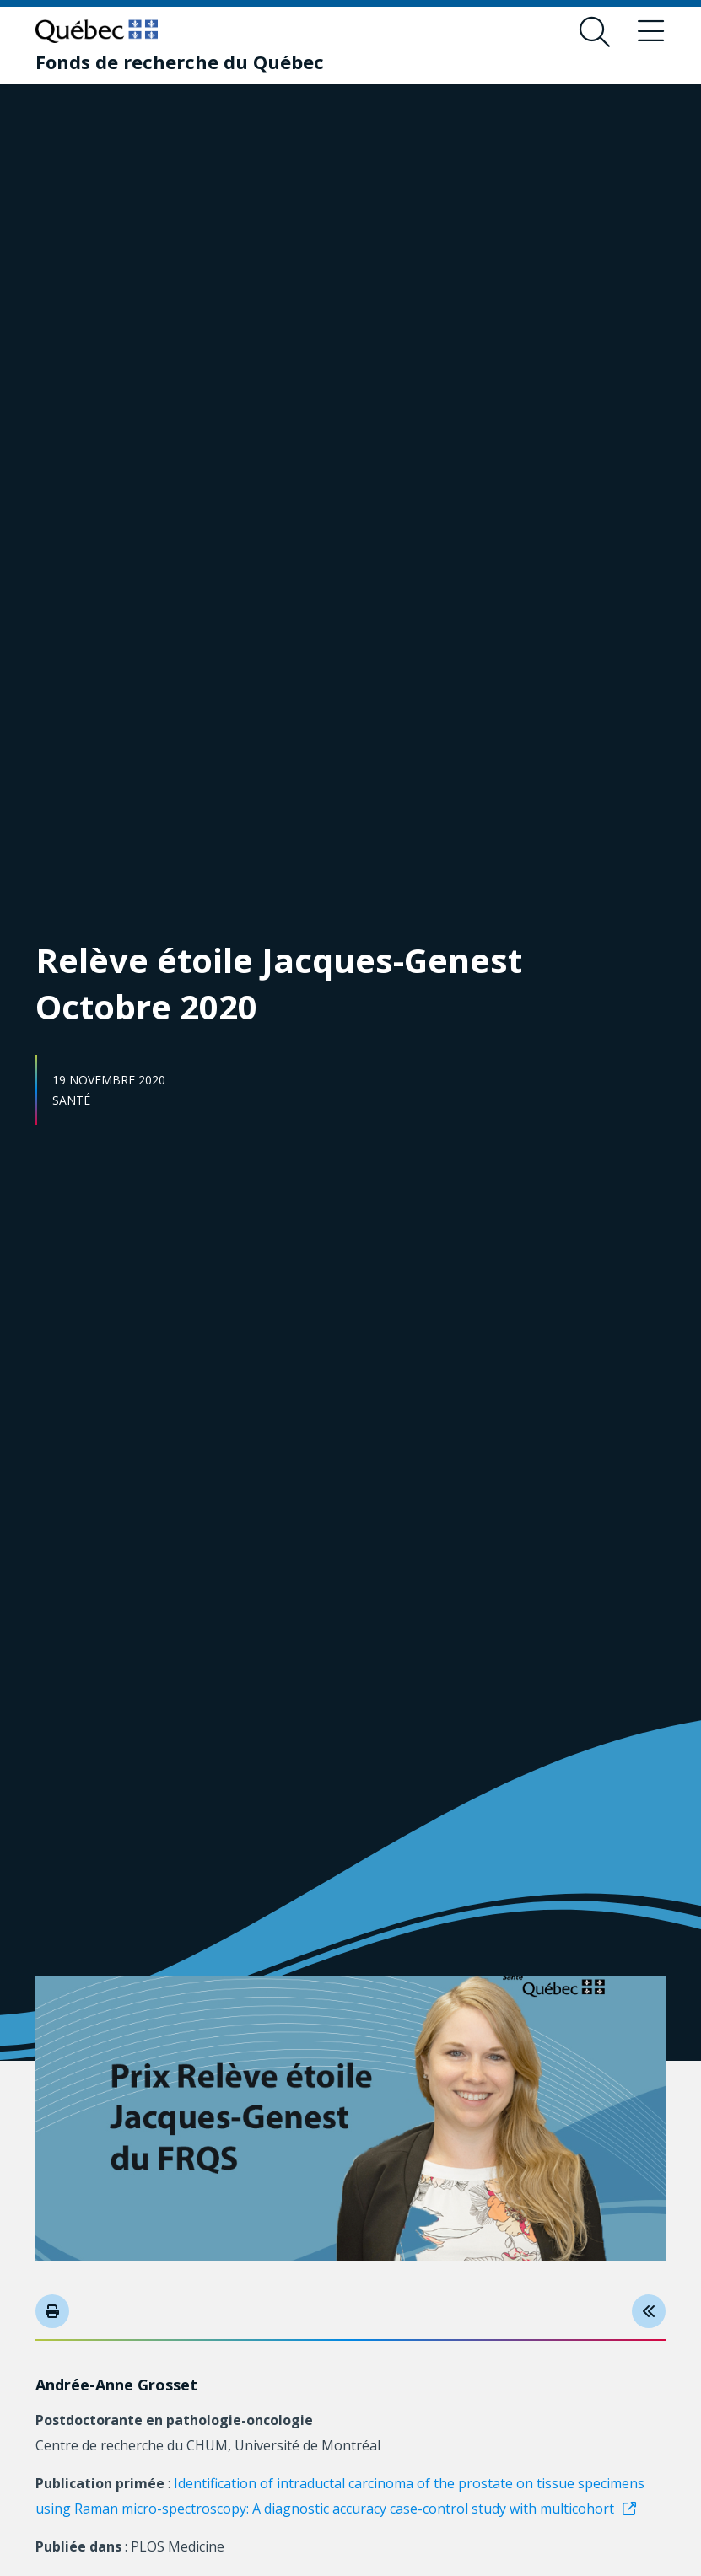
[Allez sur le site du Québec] (96, 31)
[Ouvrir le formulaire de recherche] (595, 32)
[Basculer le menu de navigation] (650, 32)
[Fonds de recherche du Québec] (179, 61)
